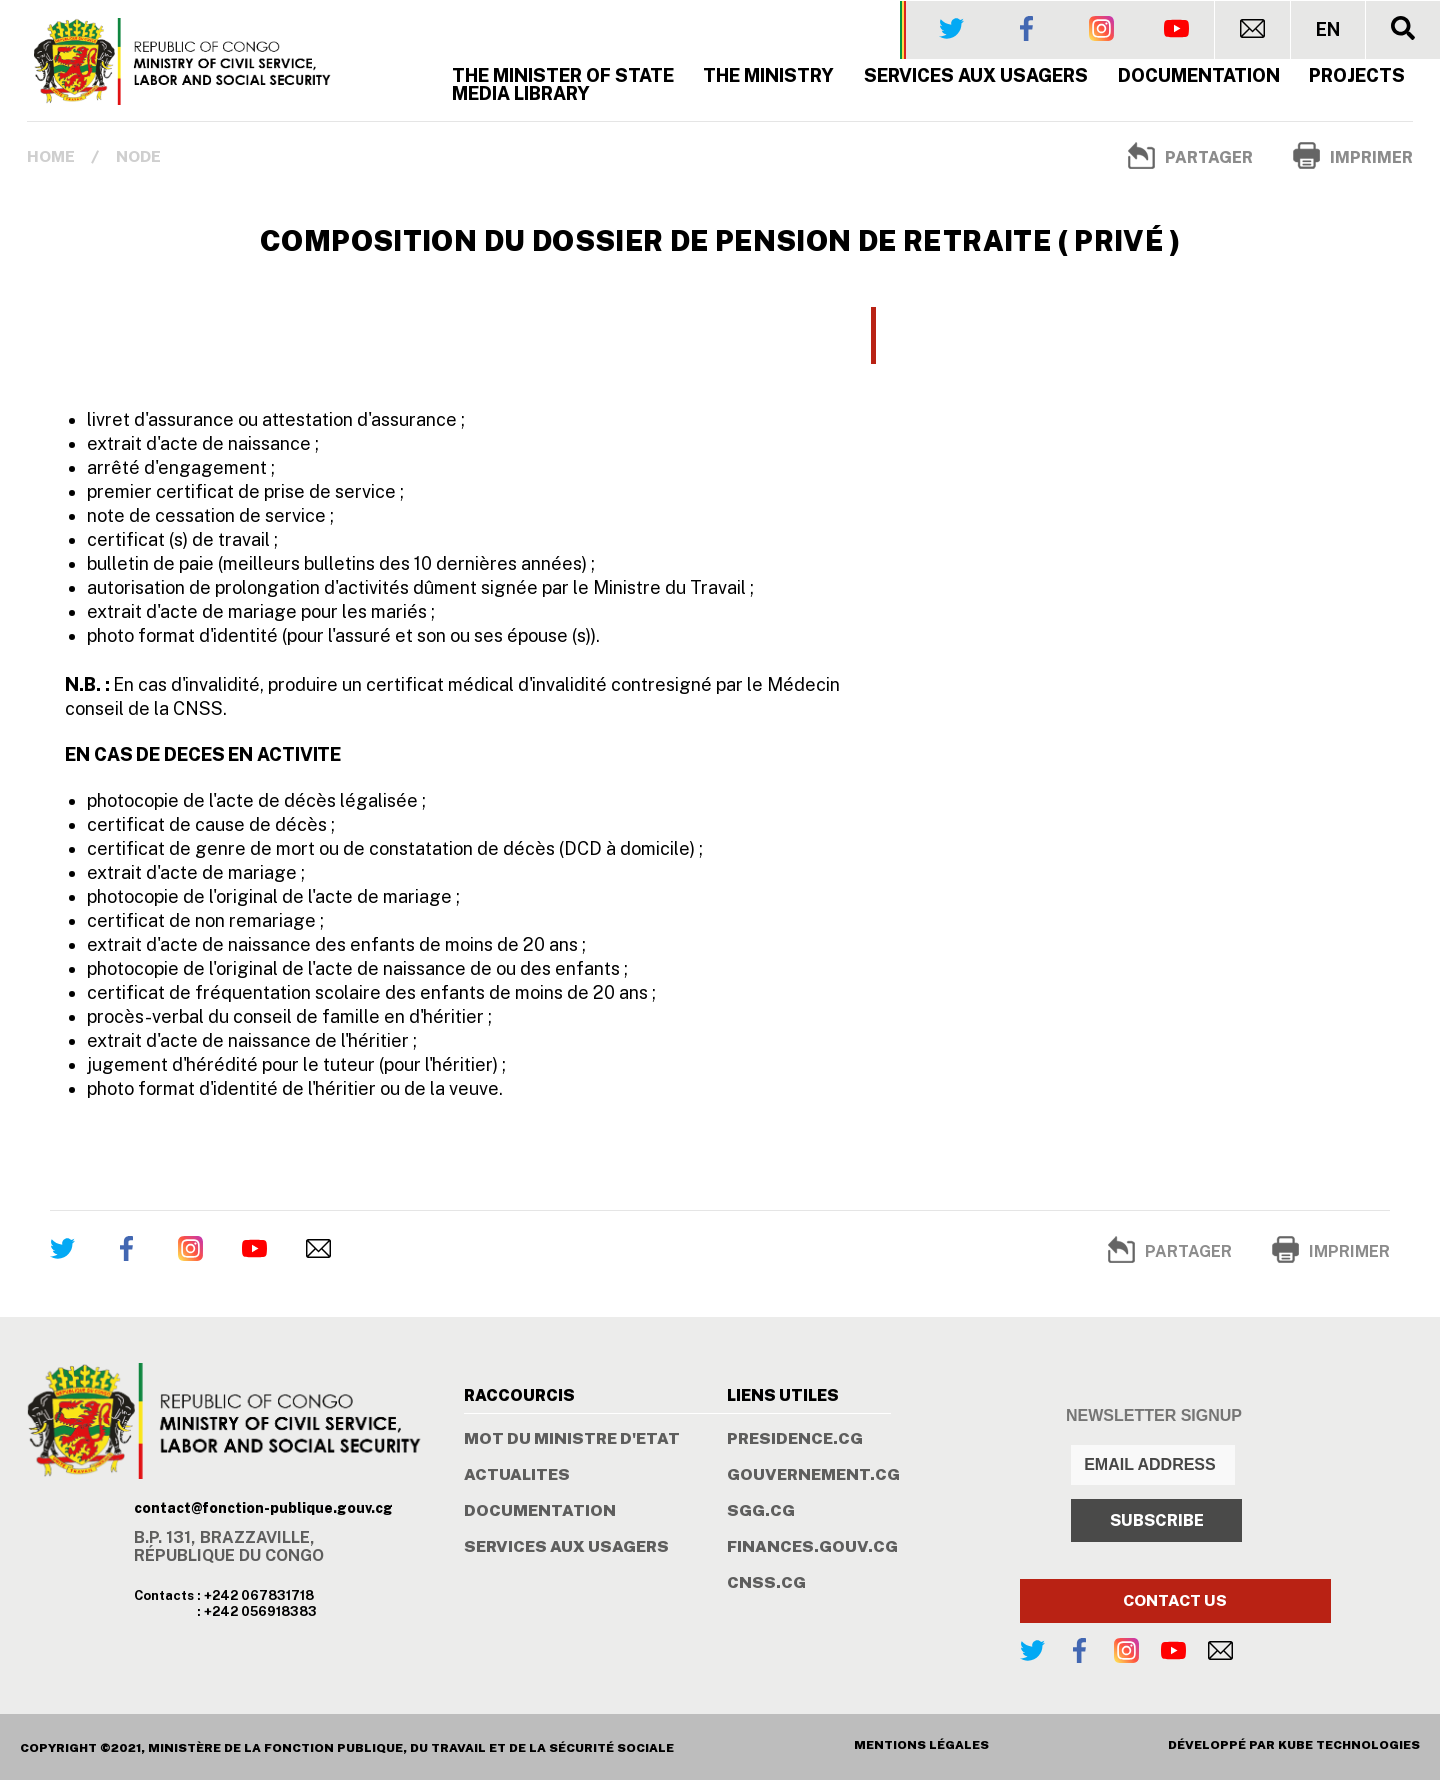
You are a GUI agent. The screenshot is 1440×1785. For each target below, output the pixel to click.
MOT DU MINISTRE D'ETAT (572, 1444)
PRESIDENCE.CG (795, 1444)
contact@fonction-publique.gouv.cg (263, 1512)
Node (139, 160)
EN (1328, 29)
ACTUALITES (517, 1480)
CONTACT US (1175, 1605)
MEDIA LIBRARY (521, 97)
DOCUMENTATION (540, 1516)
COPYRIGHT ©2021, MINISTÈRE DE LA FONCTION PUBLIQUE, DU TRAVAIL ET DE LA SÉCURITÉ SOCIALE (347, 1753)
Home (51, 160)
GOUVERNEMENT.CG (813, 1480)
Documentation (1199, 79)
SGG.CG (761, 1516)
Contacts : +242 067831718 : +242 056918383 (225, 1607)
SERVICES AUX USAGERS (977, 79)
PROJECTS (1358, 79)
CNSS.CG (766, 1588)
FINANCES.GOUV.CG (812, 1552)
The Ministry (769, 79)
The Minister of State (563, 79)
